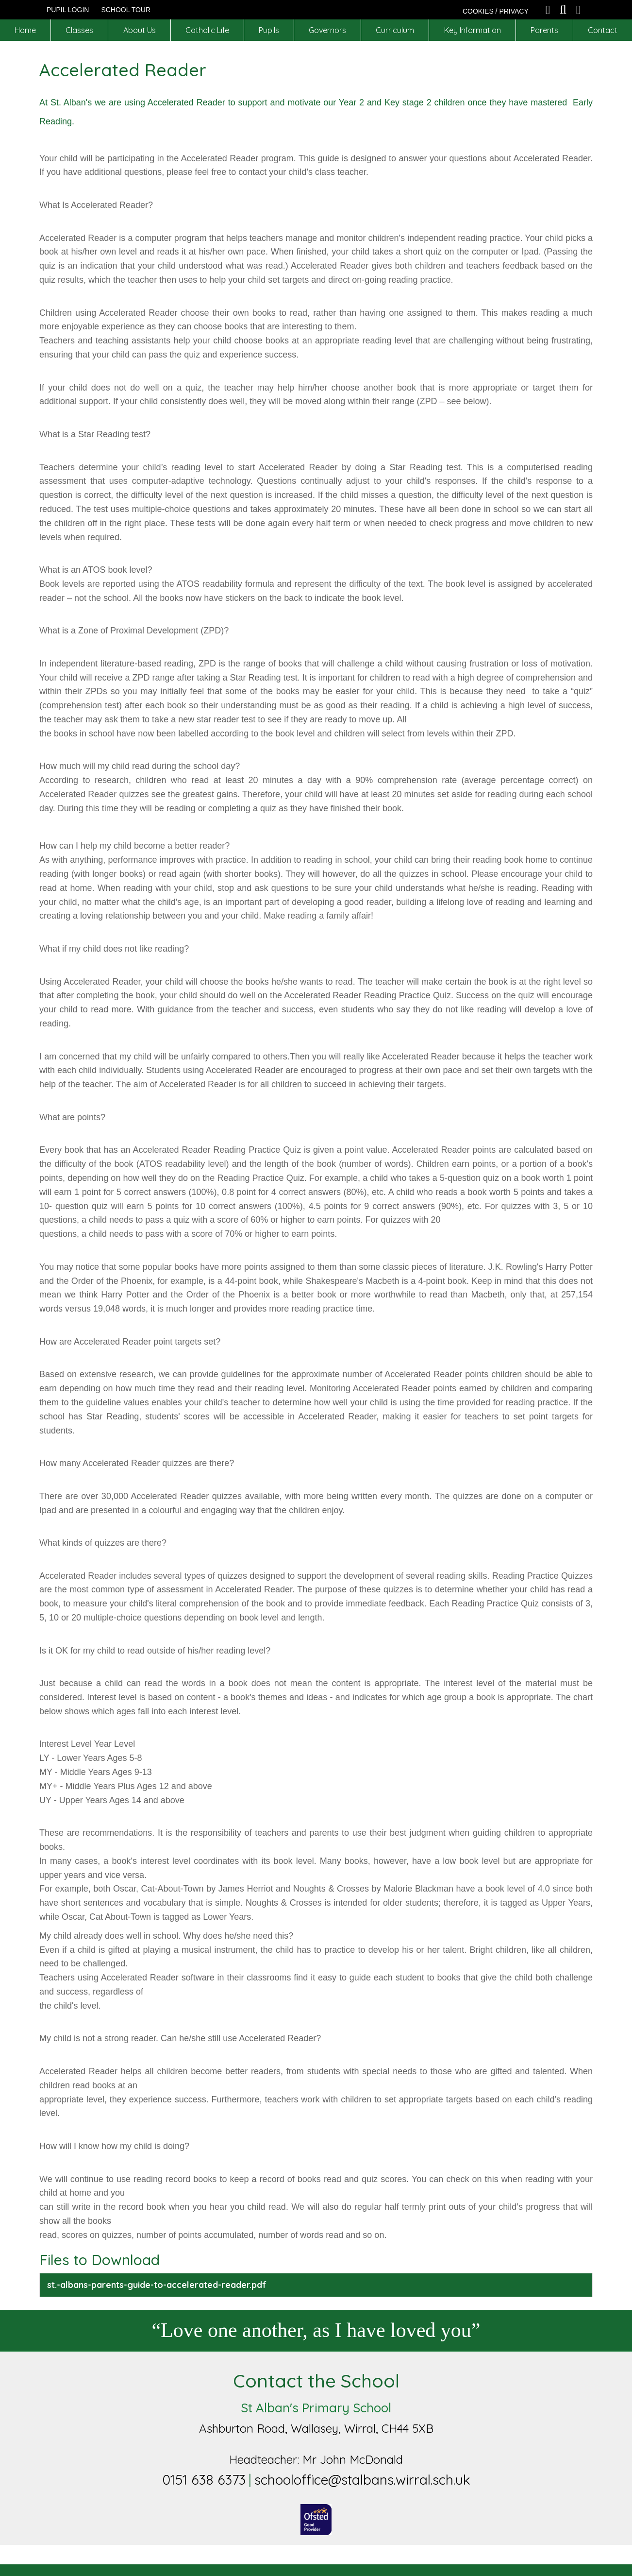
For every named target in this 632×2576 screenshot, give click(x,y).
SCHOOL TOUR (125, 10)
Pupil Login (68, 10)
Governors (327, 30)
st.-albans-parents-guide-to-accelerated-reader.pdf (156, 2284)
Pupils (269, 30)
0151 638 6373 (204, 2479)
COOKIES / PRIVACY (496, 11)
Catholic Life (207, 30)
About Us (139, 30)
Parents (544, 30)
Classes (79, 30)
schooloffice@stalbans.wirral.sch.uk (362, 2479)
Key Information (472, 30)
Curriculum (395, 30)
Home (25, 30)
